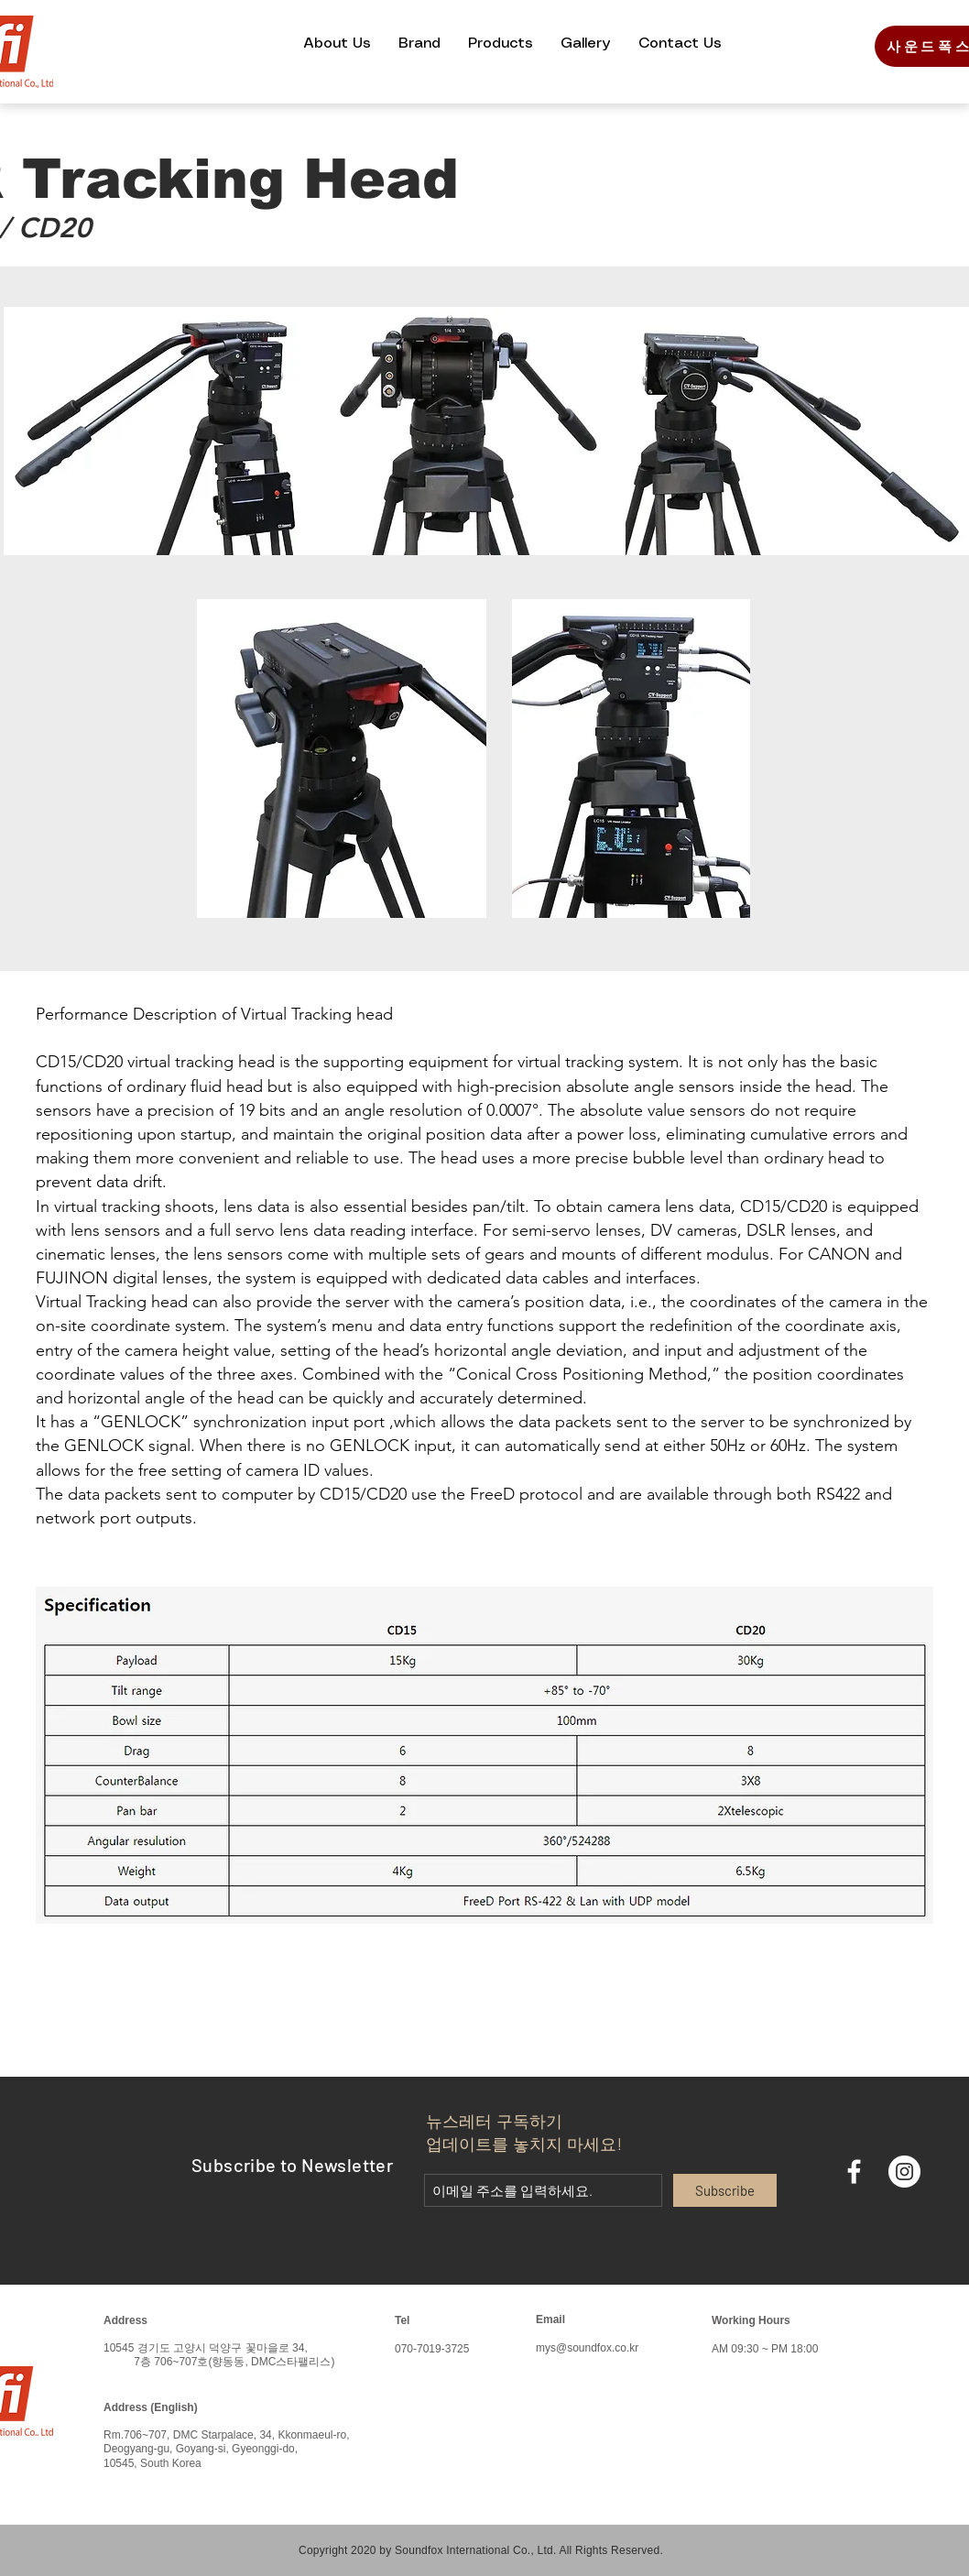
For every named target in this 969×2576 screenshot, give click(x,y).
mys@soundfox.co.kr (587, 2347)
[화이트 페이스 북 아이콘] (854, 2172)
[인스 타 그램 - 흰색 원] (904, 2172)
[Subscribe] (725, 2190)
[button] (337, 43)
